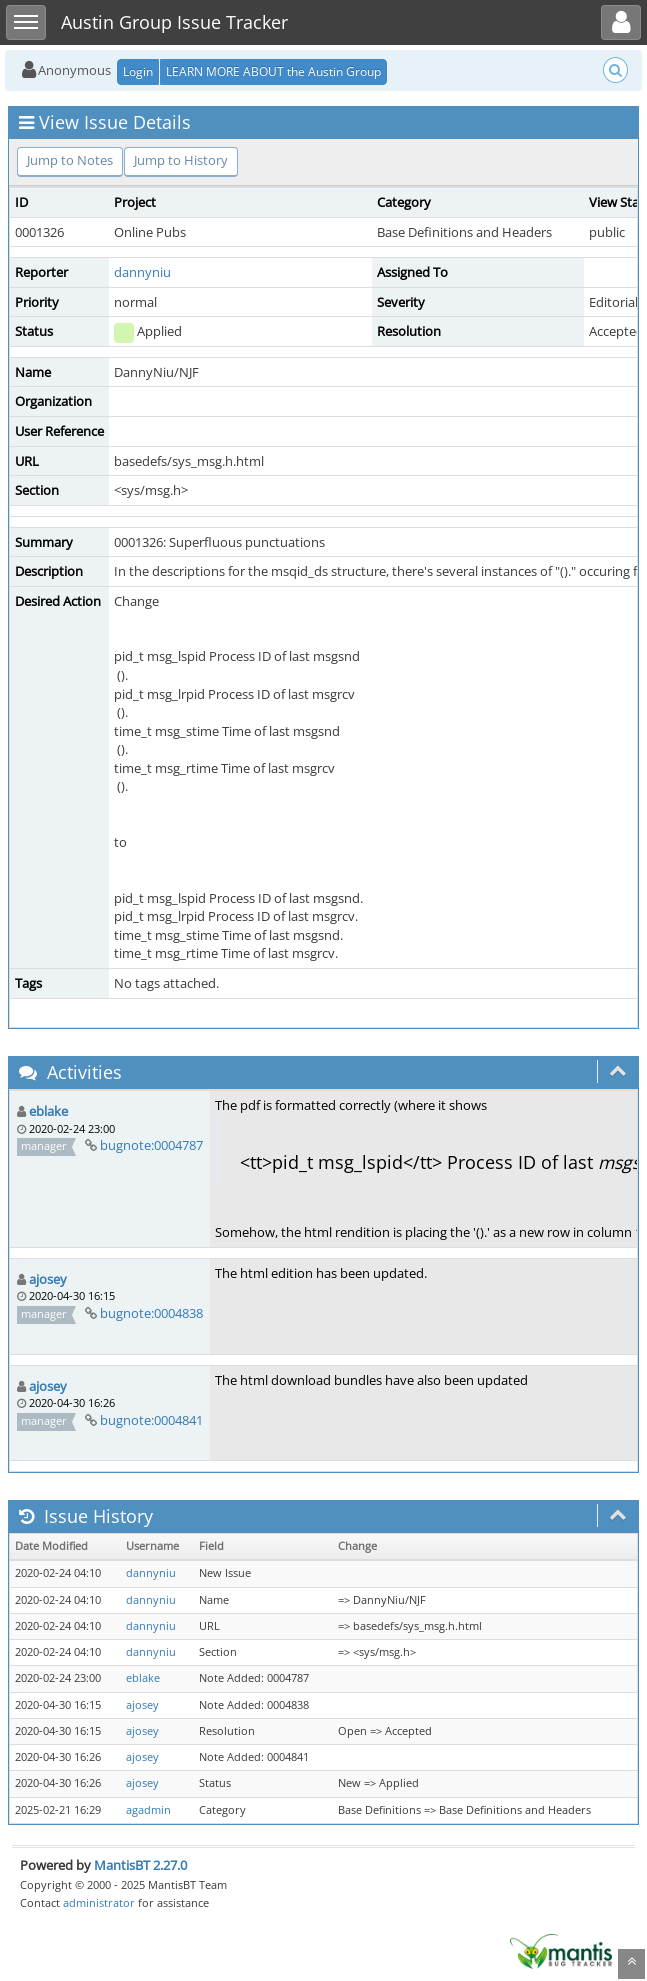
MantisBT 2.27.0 (140, 1865)
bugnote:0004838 (151, 1313)
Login (138, 71)
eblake (48, 1111)
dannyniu (142, 272)
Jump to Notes (70, 160)
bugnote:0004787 (151, 1145)
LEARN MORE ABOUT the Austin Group (273, 71)
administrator (99, 1902)
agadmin (148, 1810)
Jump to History (181, 160)
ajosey (48, 1279)
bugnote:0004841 (151, 1420)
